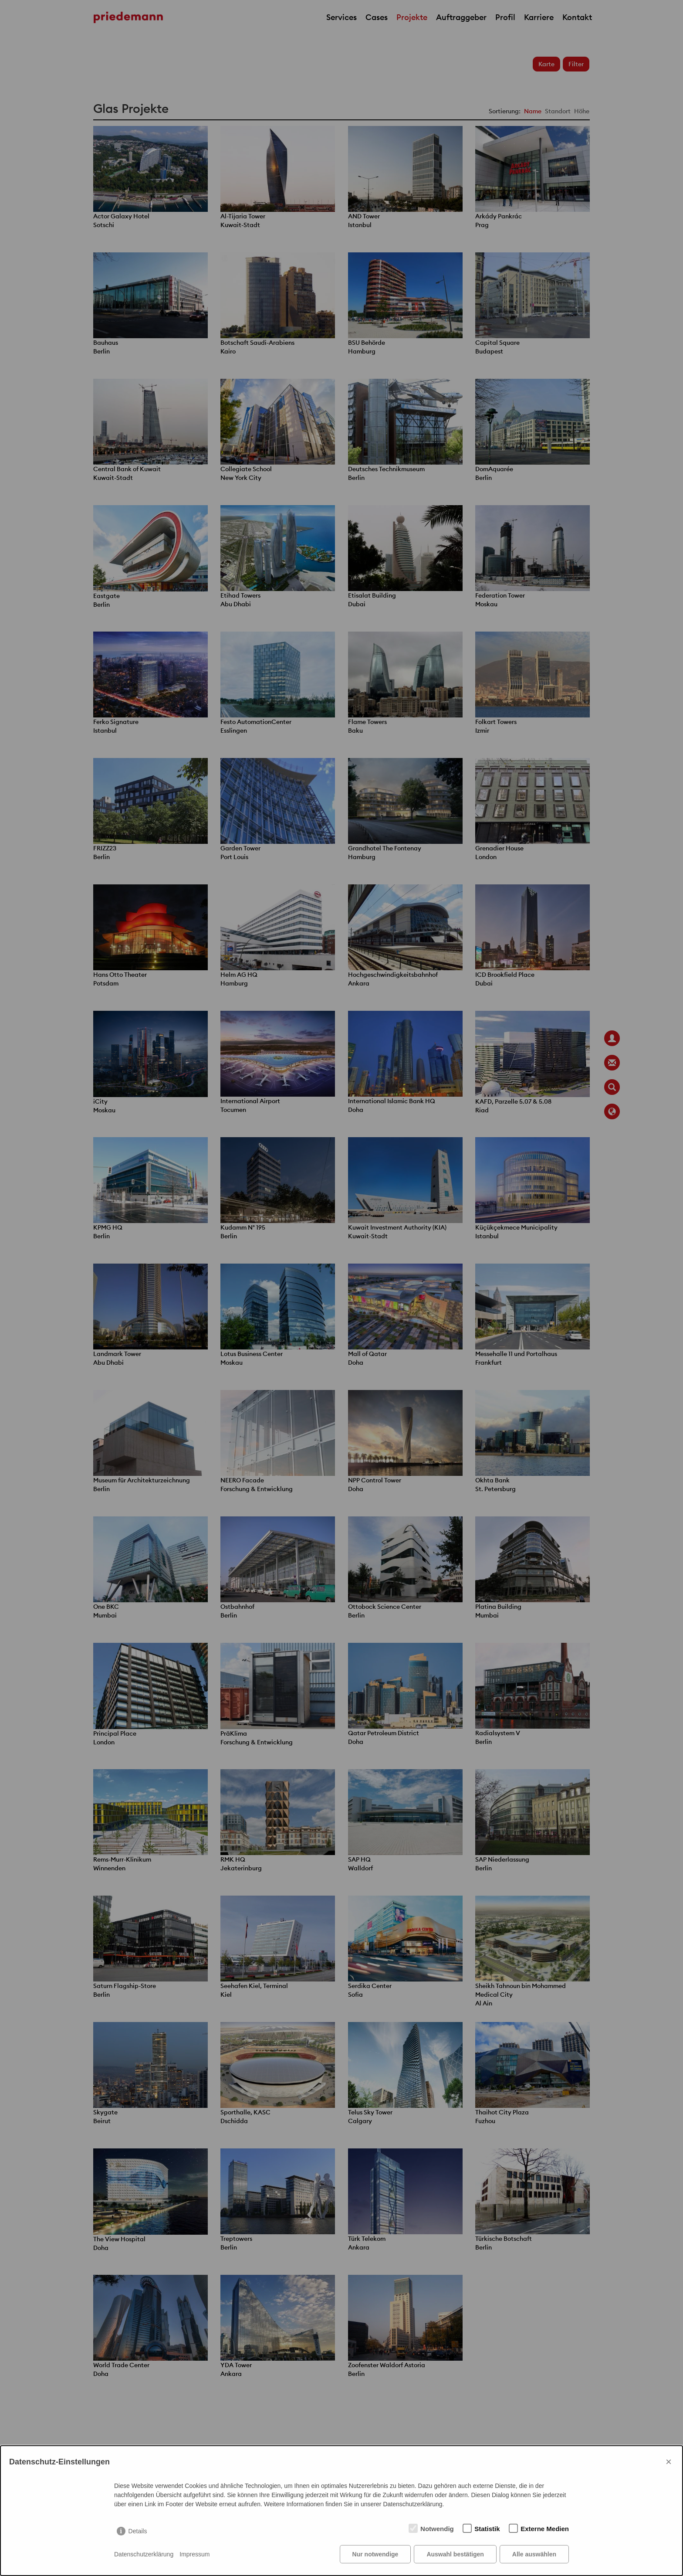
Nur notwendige (375, 2554)
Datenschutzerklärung (143, 2554)
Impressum (194, 2554)
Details (137, 2531)
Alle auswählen (534, 2554)
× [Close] (669, 2461)
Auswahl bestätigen (455, 2554)
